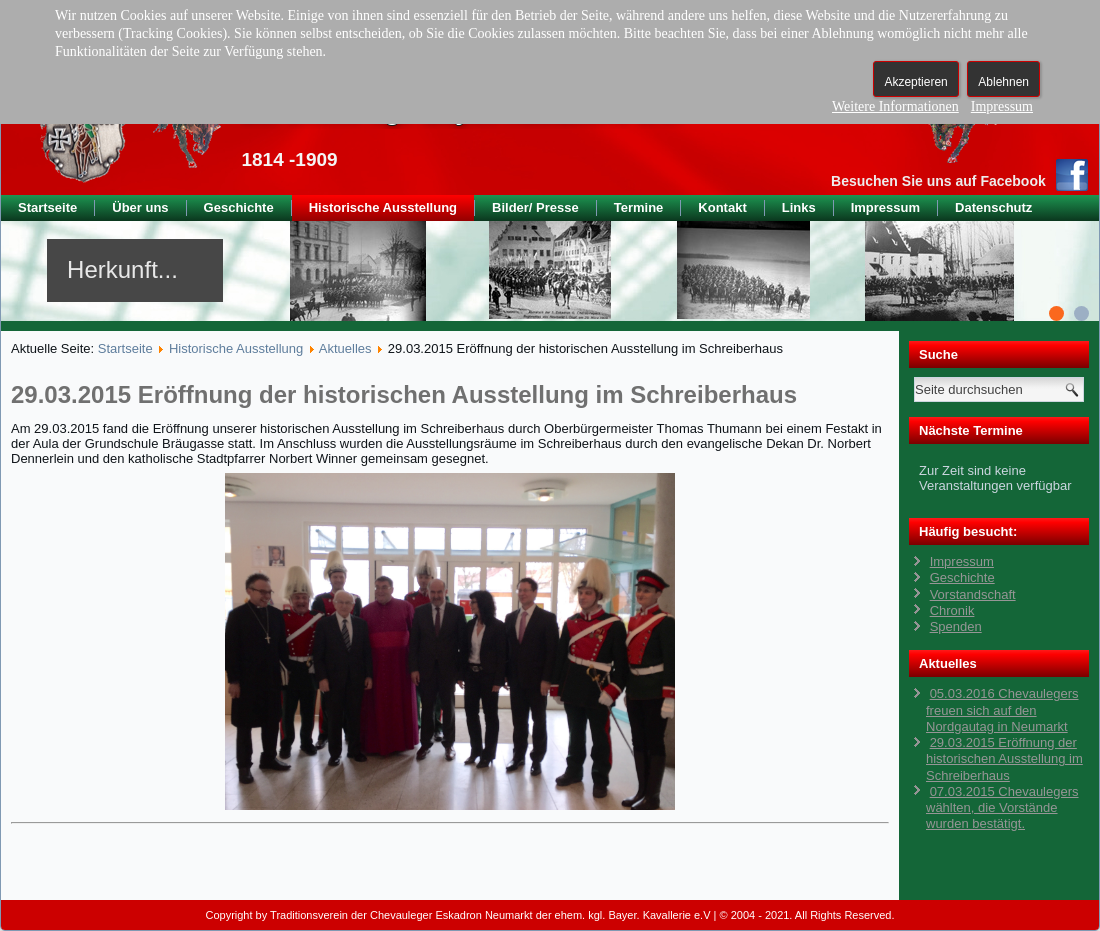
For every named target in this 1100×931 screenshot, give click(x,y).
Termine (639, 207)
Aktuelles (345, 348)
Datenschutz (993, 207)
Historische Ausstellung (383, 207)
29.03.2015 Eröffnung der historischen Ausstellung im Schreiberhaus (404, 394)
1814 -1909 (289, 159)
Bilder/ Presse (535, 207)
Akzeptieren (915, 82)
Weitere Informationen (895, 106)
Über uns (140, 207)
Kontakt (722, 207)
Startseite (47, 207)
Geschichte (239, 207)
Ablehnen (1003, 82)
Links (799, 207)
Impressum (885, 207)
